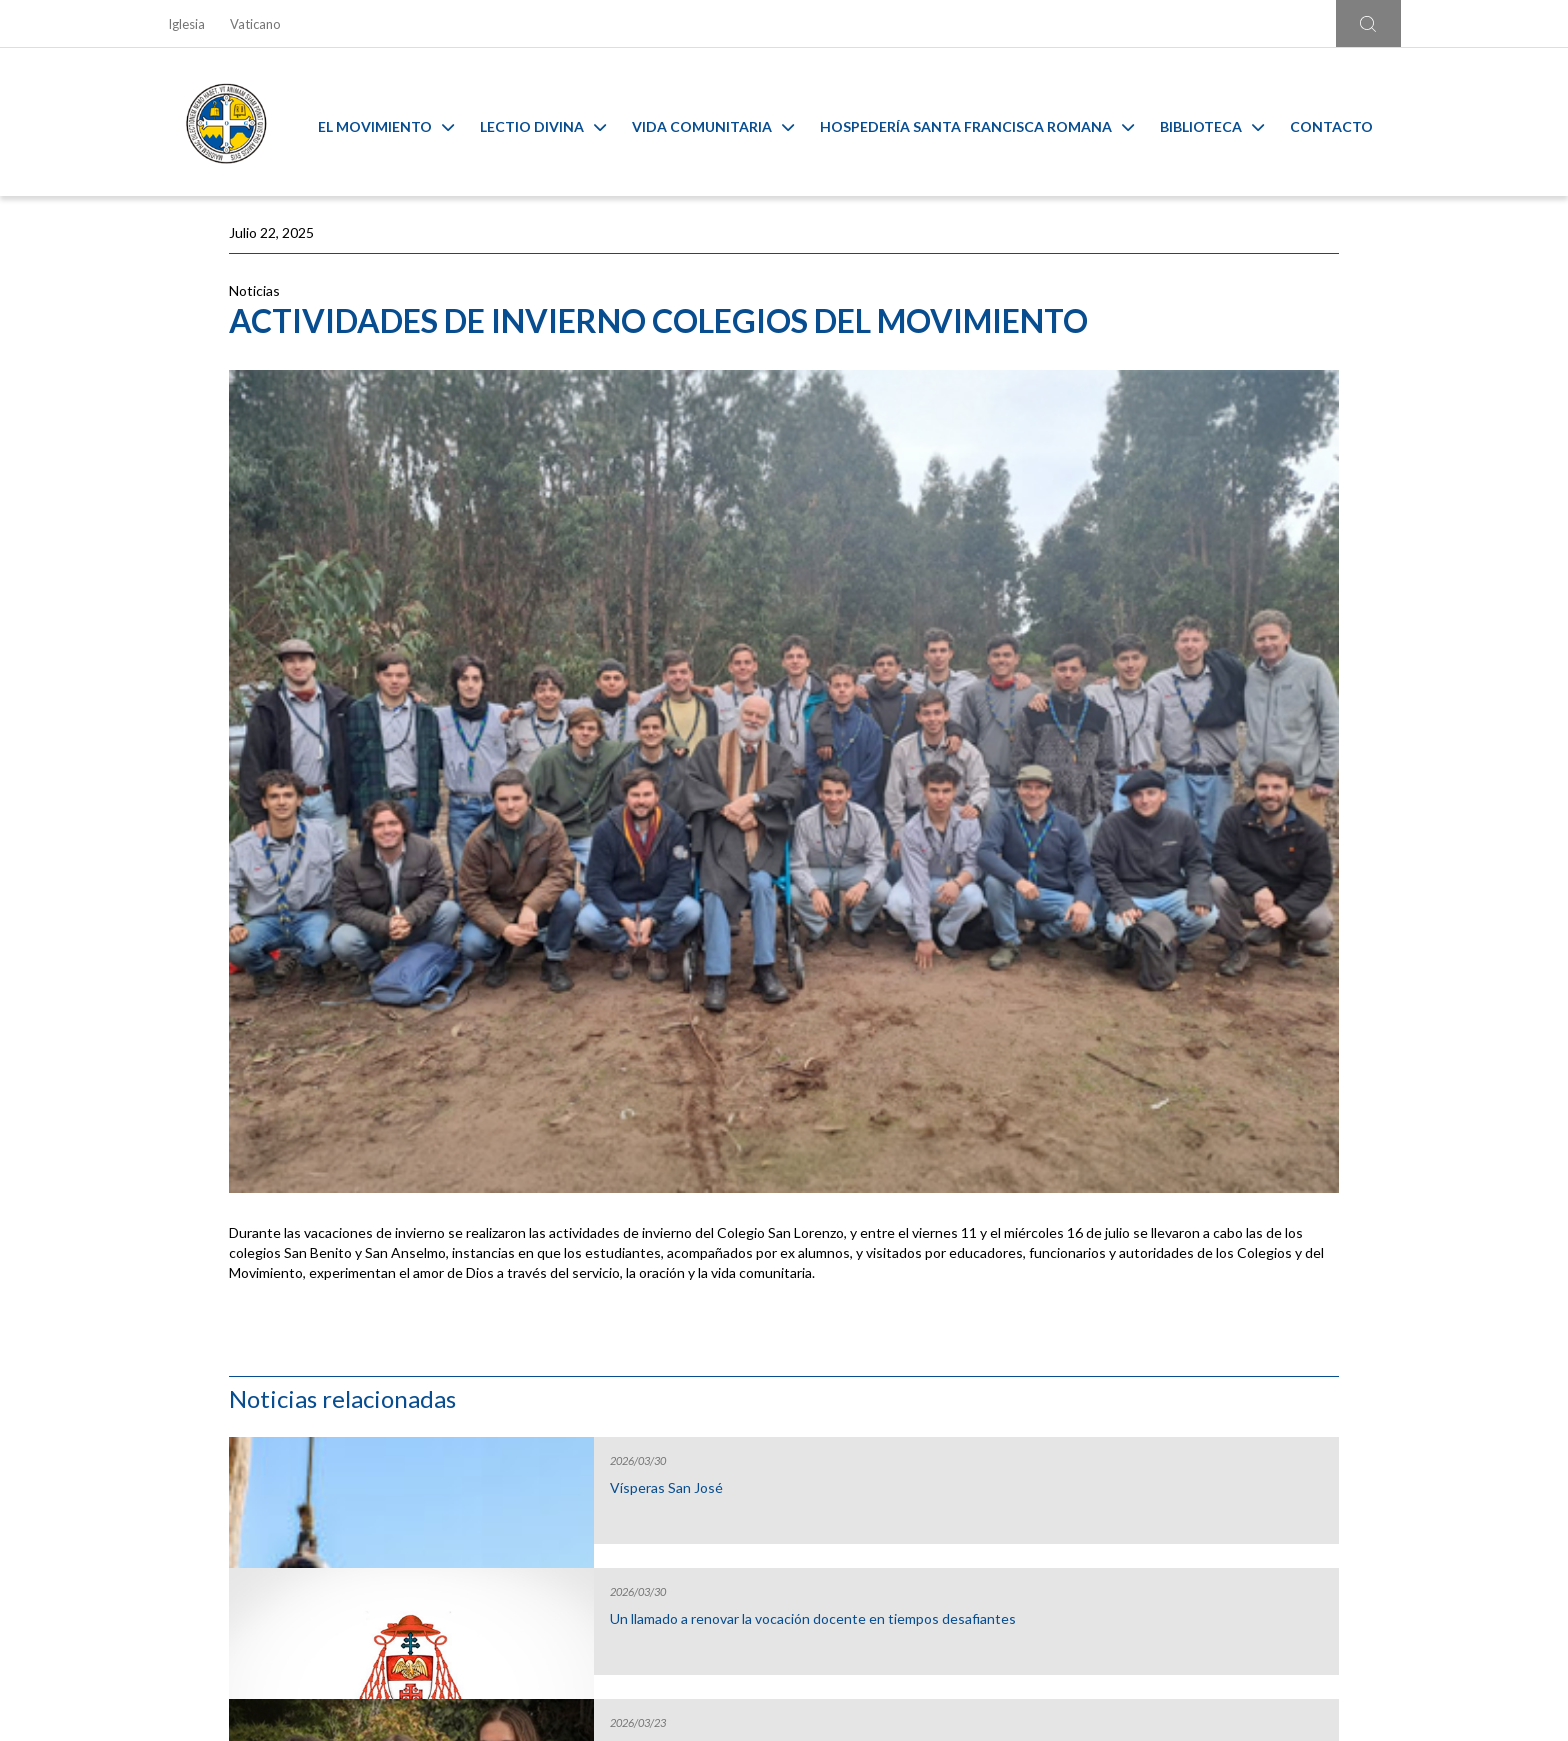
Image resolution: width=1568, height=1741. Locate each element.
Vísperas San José (1173, 365)
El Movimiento (401, 122)
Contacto (1346, 122)
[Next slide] (1403, 1323)
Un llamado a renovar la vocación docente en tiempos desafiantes (1218, 504)
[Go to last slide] (164, 1323)
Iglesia (186, 24)
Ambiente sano (1250, 1352)
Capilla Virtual (939, 1352)
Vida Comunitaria (728, 122)
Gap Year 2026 (1163, 627)
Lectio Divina (558, 122)
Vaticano (255, 24)
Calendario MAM (629, 1352)
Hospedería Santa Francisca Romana (992, 122)
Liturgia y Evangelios (317, 1352)
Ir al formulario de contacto (521, 1583)
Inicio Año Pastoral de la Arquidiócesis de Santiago (1198, 766)
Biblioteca (1227, 122)
